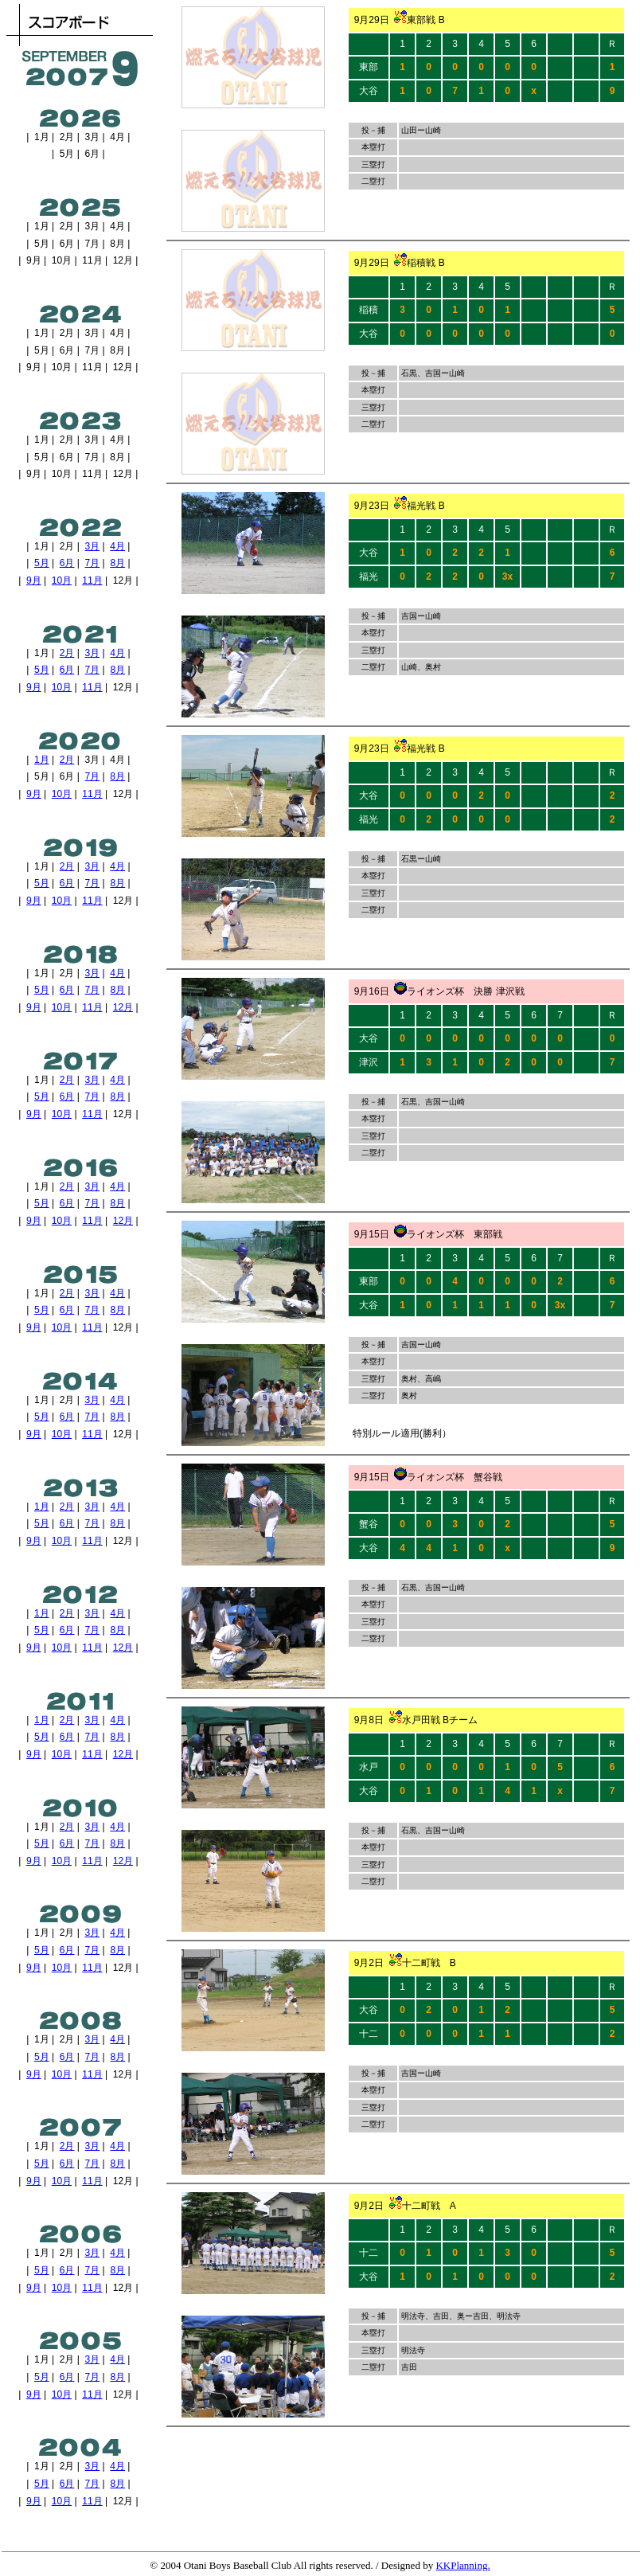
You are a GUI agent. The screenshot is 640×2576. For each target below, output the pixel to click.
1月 (41, 759)
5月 (41, 563)
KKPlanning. (462, 2565)
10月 (62, 580)
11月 (92, 580)
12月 (123, 1007)
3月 (92, 546)
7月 (92, 563)
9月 (33, 580)
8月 (117, 563)
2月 (67, 653)
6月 (67, 563)
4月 (117, 546)
